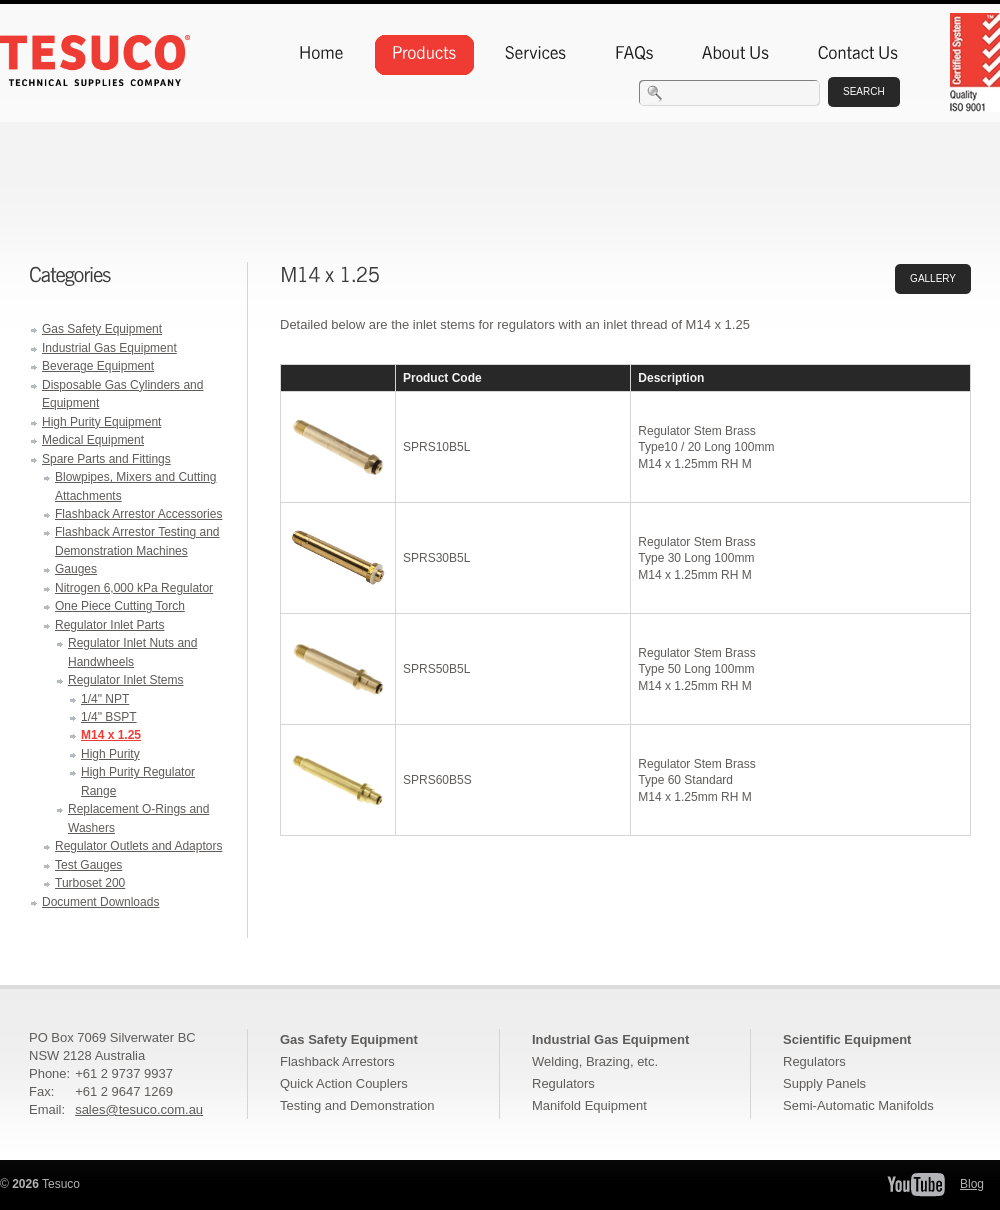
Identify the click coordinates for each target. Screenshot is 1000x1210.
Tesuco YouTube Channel (916, 1184)
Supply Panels (824, 1083)
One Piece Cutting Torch (120, 606)
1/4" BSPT (109, 717)
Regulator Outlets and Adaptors (138, 846)
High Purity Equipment (101, 422)
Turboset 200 (90, 883)
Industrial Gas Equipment (109, 348)
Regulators (563, 1083)
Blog (972, 1184)
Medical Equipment (93, 440)
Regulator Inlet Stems (125, 680)
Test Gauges (88, 865)
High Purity (110, 754)
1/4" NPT (105, 699)
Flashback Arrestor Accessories (138, 514)
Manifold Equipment (589, 1105)
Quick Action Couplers (344, 1083)
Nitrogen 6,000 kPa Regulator (134, 588)
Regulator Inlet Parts (109, 625)
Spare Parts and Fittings (106, 459)
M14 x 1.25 (111, 735)
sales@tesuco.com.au (139, 1109)
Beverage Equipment (98, 366)
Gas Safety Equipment (102, 329)
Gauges (76, 569)
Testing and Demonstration (357, 1105)
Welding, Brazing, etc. (595, 1061)
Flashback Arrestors (337, 1061)
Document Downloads (100, 902)
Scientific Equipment (847, 1039)
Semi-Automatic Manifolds (858, 1105)
